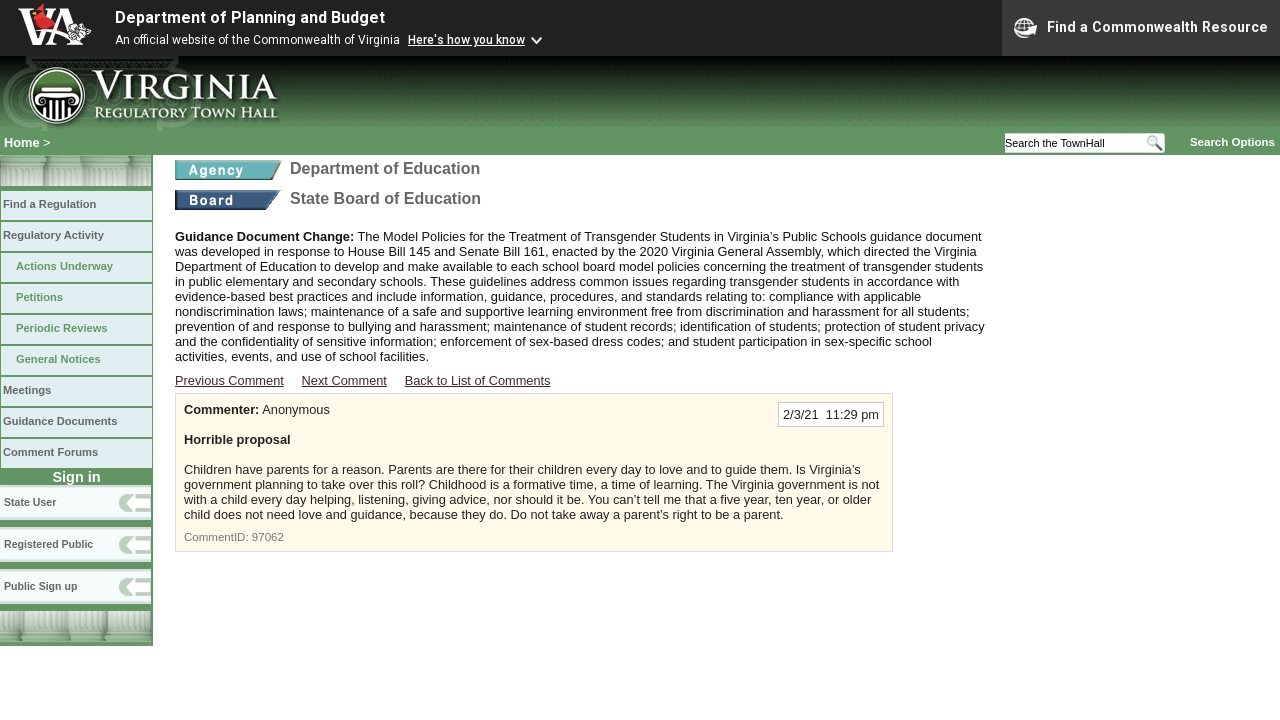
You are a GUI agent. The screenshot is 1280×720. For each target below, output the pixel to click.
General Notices (58, 359)
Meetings (27, 390)
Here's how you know (466, 40)
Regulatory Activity (53, 235)
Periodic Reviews (62, 328)
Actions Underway (64, 266)
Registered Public (48, 544)
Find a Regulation (49, 204)
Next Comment (344, 380)
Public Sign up (40, 586)
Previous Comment (229, 380)
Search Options (1232, 142)
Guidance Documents (60, 421)
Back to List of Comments (478, 380)
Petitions (39, 297)
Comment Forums (50, 452)
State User (30, 502)
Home (22, 142)
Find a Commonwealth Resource (1141, 28)
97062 (268, 537)
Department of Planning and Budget (250, 17)
